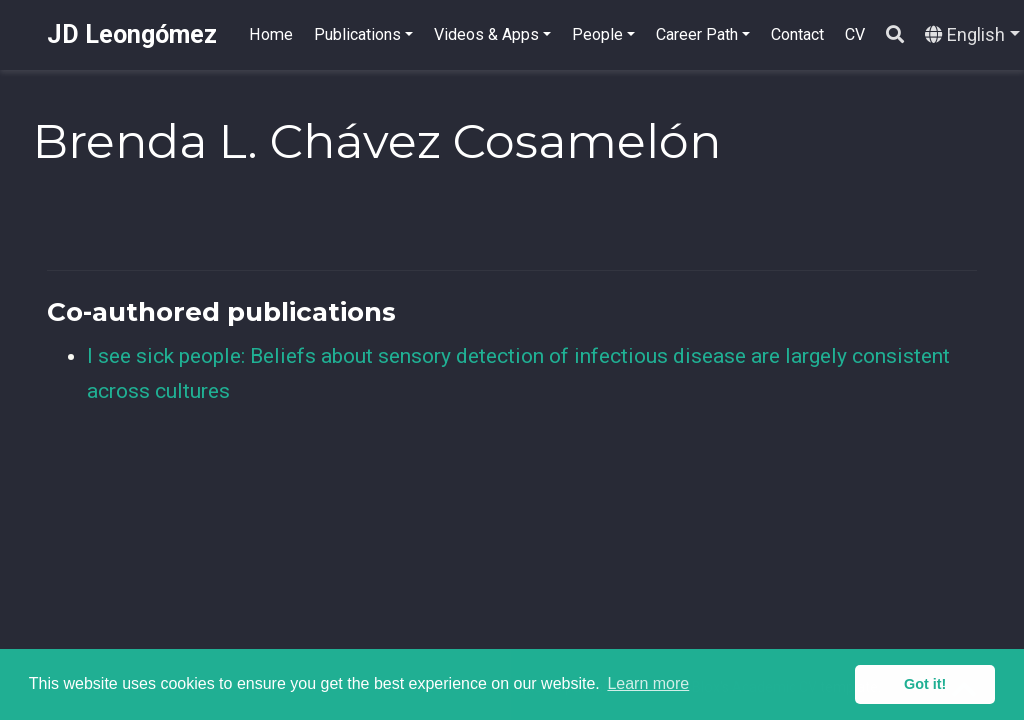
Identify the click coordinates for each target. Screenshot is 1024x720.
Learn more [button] (648, 683)
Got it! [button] (925, 684)
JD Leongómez (132, 34)
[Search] (895, 35)
